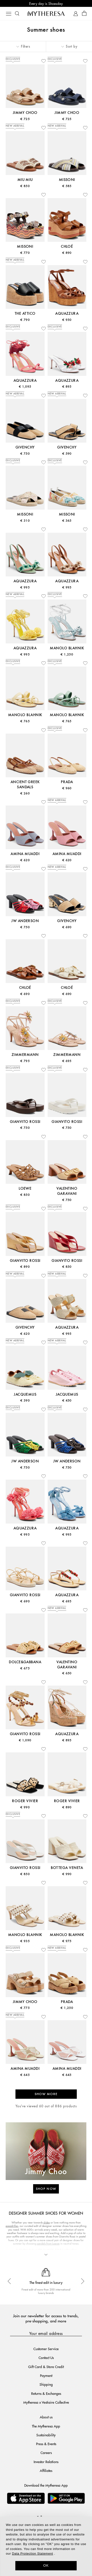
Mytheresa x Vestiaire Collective (46, 2402)
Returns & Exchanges (46, 2393)
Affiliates (46, 2470)
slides (46, 2222)
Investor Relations (46, 2461)
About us (46, 2416)
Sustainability (46, 2434)
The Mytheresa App (46, 2426)
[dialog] (46, 2546)
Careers (46, 2452)
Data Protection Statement (32, 2553)
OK (46, 2565)
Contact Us (46, 2357)
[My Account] (75, 13)
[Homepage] (46, 13)
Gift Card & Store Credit (46, 2366)
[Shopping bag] (84, 13)
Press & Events (46, 2443)
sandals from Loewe (48, 2243)
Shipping (46, 2384)
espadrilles (12, 2226)
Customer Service (46, 2348)
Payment (46, 2375)
